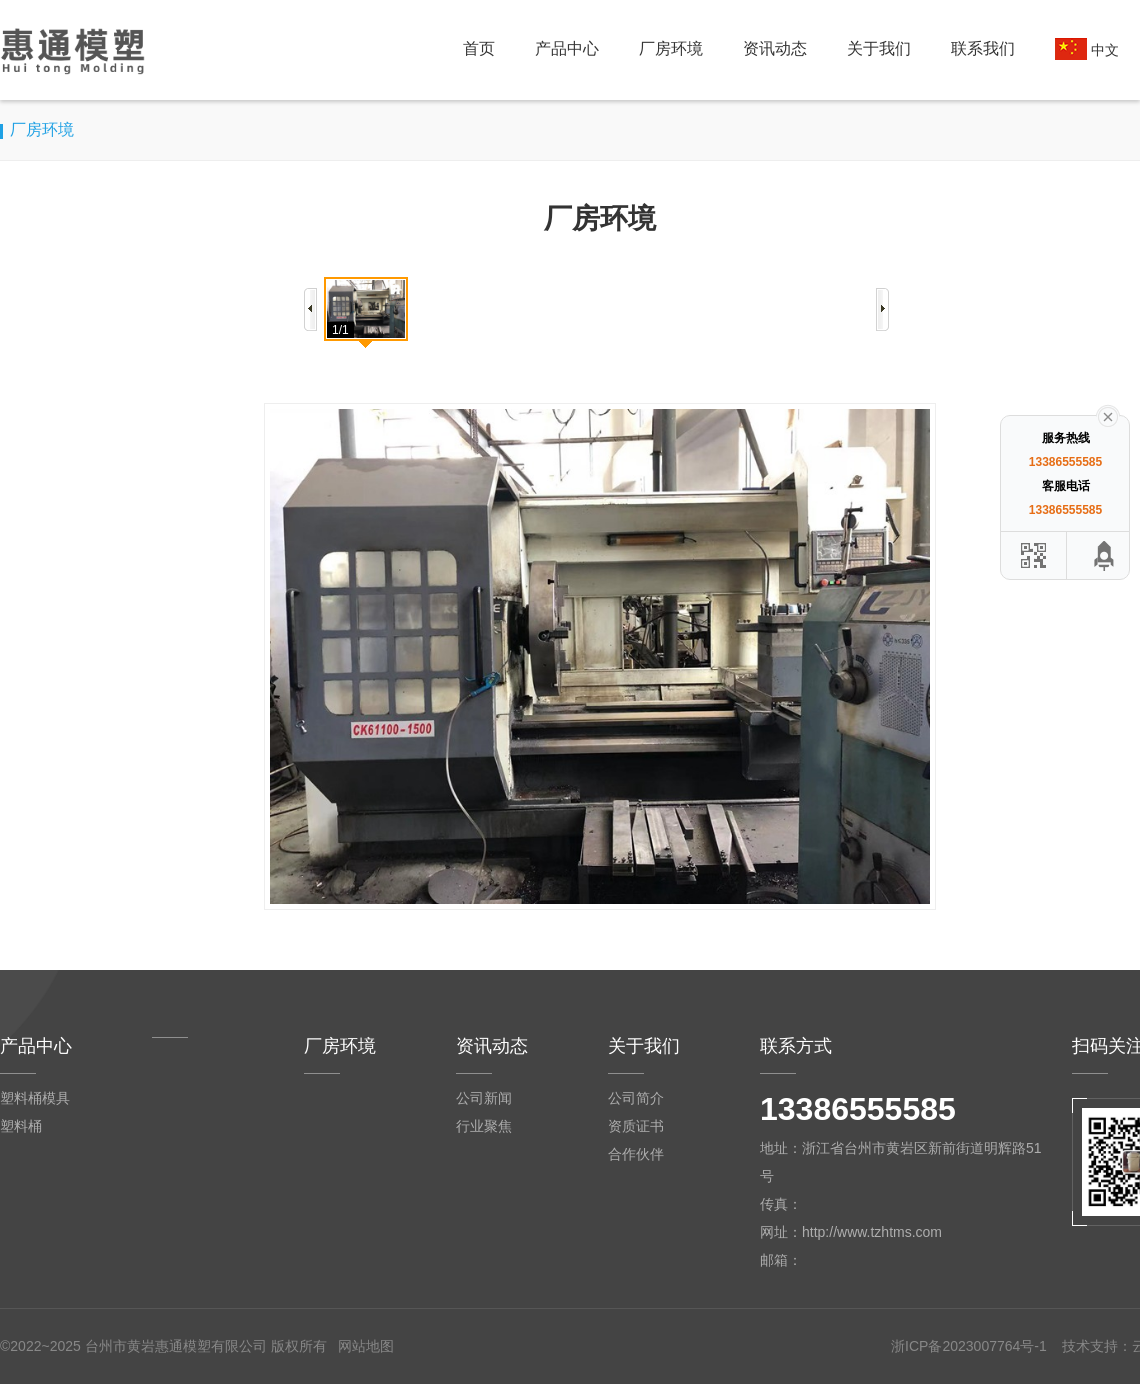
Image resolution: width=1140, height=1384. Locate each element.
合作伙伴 (636, 1154)
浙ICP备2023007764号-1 (969, 1346)
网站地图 (366, 1346)
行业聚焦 (484, 1126)
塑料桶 (21, 1126)
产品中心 (567, 48)
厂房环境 (671, 48)
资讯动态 (775, 48)
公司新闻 (484, 1098)
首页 (479, 48)
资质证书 (636, 1126)
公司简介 (636, 1098)
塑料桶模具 (35, 1098)
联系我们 (983, 48)
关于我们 (879, 48)
